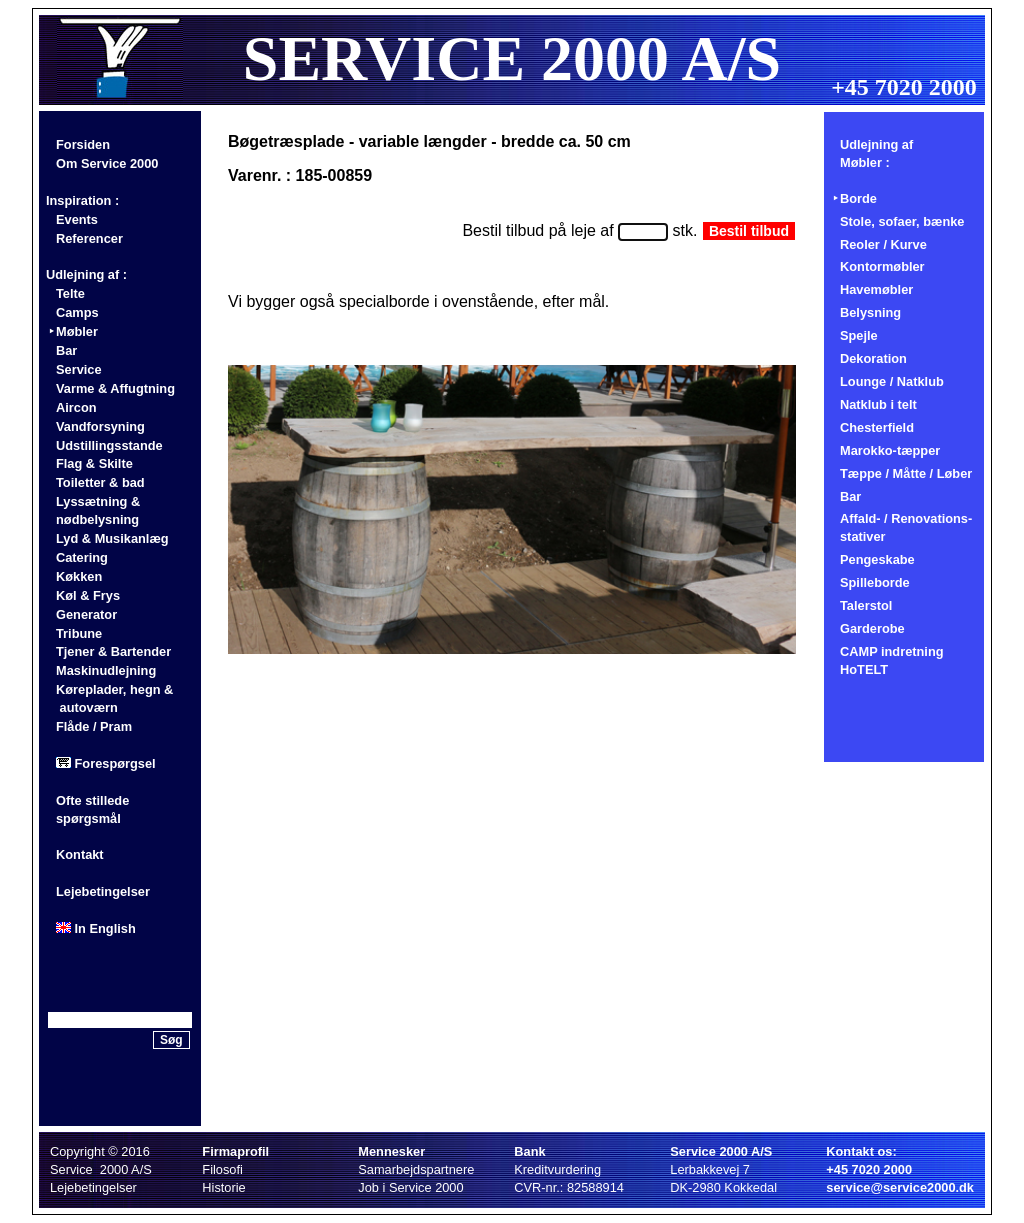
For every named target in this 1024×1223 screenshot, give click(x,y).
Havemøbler (876, 289)
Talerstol (866, 605)
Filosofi (222, 1169)
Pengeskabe (877, 559)
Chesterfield (877, 427)
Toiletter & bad (100, 482)
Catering (82, 557)
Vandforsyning (100, 426)
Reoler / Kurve (883, 244)
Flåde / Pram (94, 726)
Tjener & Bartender (113, 651)
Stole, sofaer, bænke (902, 221)
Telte (70, 293)
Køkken (79, 576)
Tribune (79, 633)
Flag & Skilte (94, 463)
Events (77, 219)
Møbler (77, 331)
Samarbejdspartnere (416, 1169)
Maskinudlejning (106, 670)
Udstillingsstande (109, 445)
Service (79, 369)
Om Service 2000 (107, 163)
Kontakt (80, 854)
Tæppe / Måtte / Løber (906, 473)
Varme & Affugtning (115, 388)
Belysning (870, 312)
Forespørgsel (106, 763)
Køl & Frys (88, 595)
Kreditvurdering (557, 1169)
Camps (77, 312)
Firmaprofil (235, 1151)
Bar (66, 350)
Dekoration (873, 358)
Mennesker (391, 1151)
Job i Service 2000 (410, 1187)
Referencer (89, 238)
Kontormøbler (882, 266)
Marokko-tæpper (890, 450)
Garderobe (872, 628)
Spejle (859, 335)
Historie (223, 1187)
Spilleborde (875, 582)
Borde (858, 198)
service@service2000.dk (900, 1187)
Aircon (76, 407)
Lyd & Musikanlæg (112, 538)
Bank (529, 1151)
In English (96, 928)
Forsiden (83, 144)
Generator (86, 614)
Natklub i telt (878, 404)
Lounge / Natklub (892, 381)
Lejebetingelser (103, 891)
